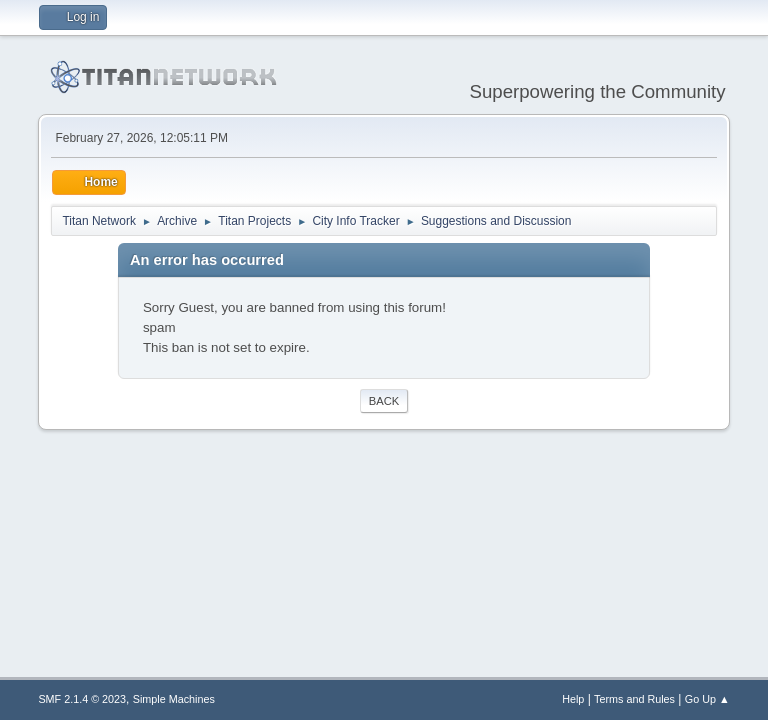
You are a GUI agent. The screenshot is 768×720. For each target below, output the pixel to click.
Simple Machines (174, 699)
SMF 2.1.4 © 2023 (82, 699)
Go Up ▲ (707, 699)
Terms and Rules (634, 699)
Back (384, 401)
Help (573, 699)
